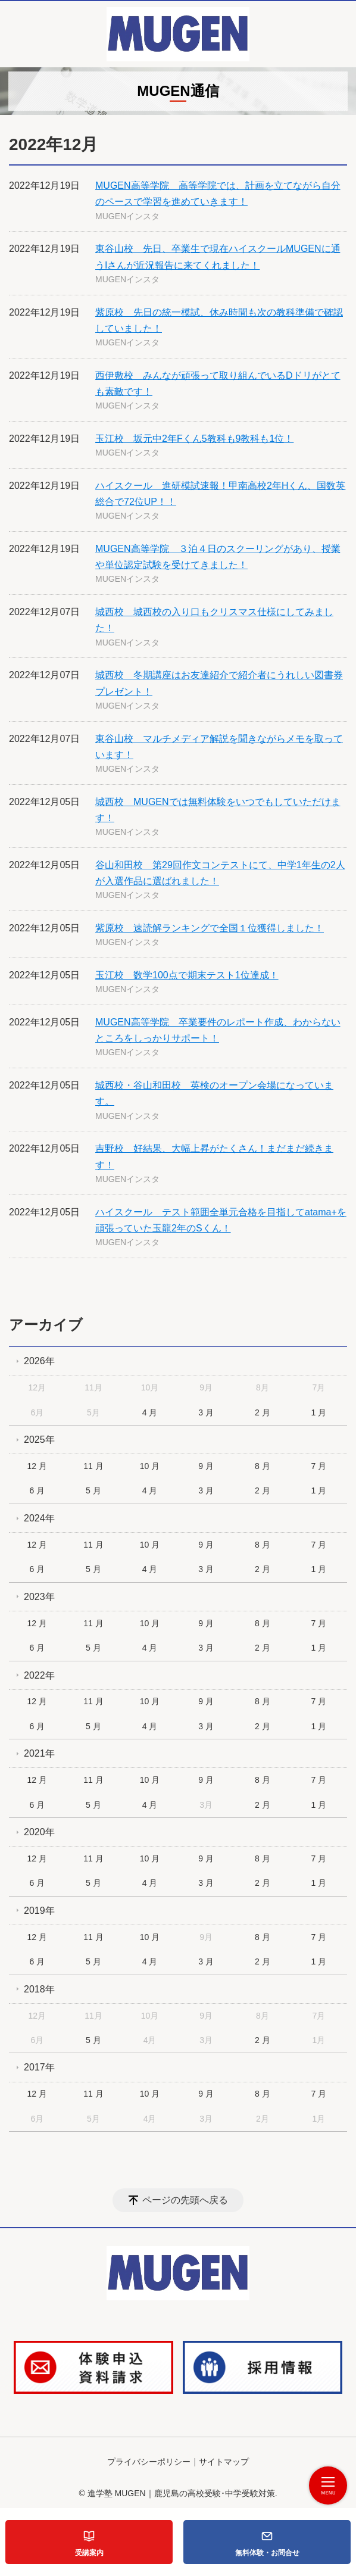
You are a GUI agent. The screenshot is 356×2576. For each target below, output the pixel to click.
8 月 (262, 1466)
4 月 (150, 1412)
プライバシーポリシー (149, 2461)
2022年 (39, 1675)
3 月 (206, 1412)
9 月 (206, 1466)
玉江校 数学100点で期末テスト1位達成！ (187, 975)
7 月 (319, 1466)
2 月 (262, 1412)
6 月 (37, 1490)
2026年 (39, 1361)
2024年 (39, 1518)
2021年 (39, 1753)
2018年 (39, 1989)
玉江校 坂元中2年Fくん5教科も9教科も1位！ (194, 439)
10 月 (150, 1466)
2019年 (39, 1911)
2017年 (39, 2067)
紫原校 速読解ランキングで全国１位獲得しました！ (209, 928)
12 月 (37, 1466)
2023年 (39, 1597)
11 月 (93, 1466)
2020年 (39, 1832)
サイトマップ (224, 2461)
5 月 (93, 1490)
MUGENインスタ (127, 216)
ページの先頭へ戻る (185, 2200)
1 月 (319, 1412)
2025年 (39, 1439)
